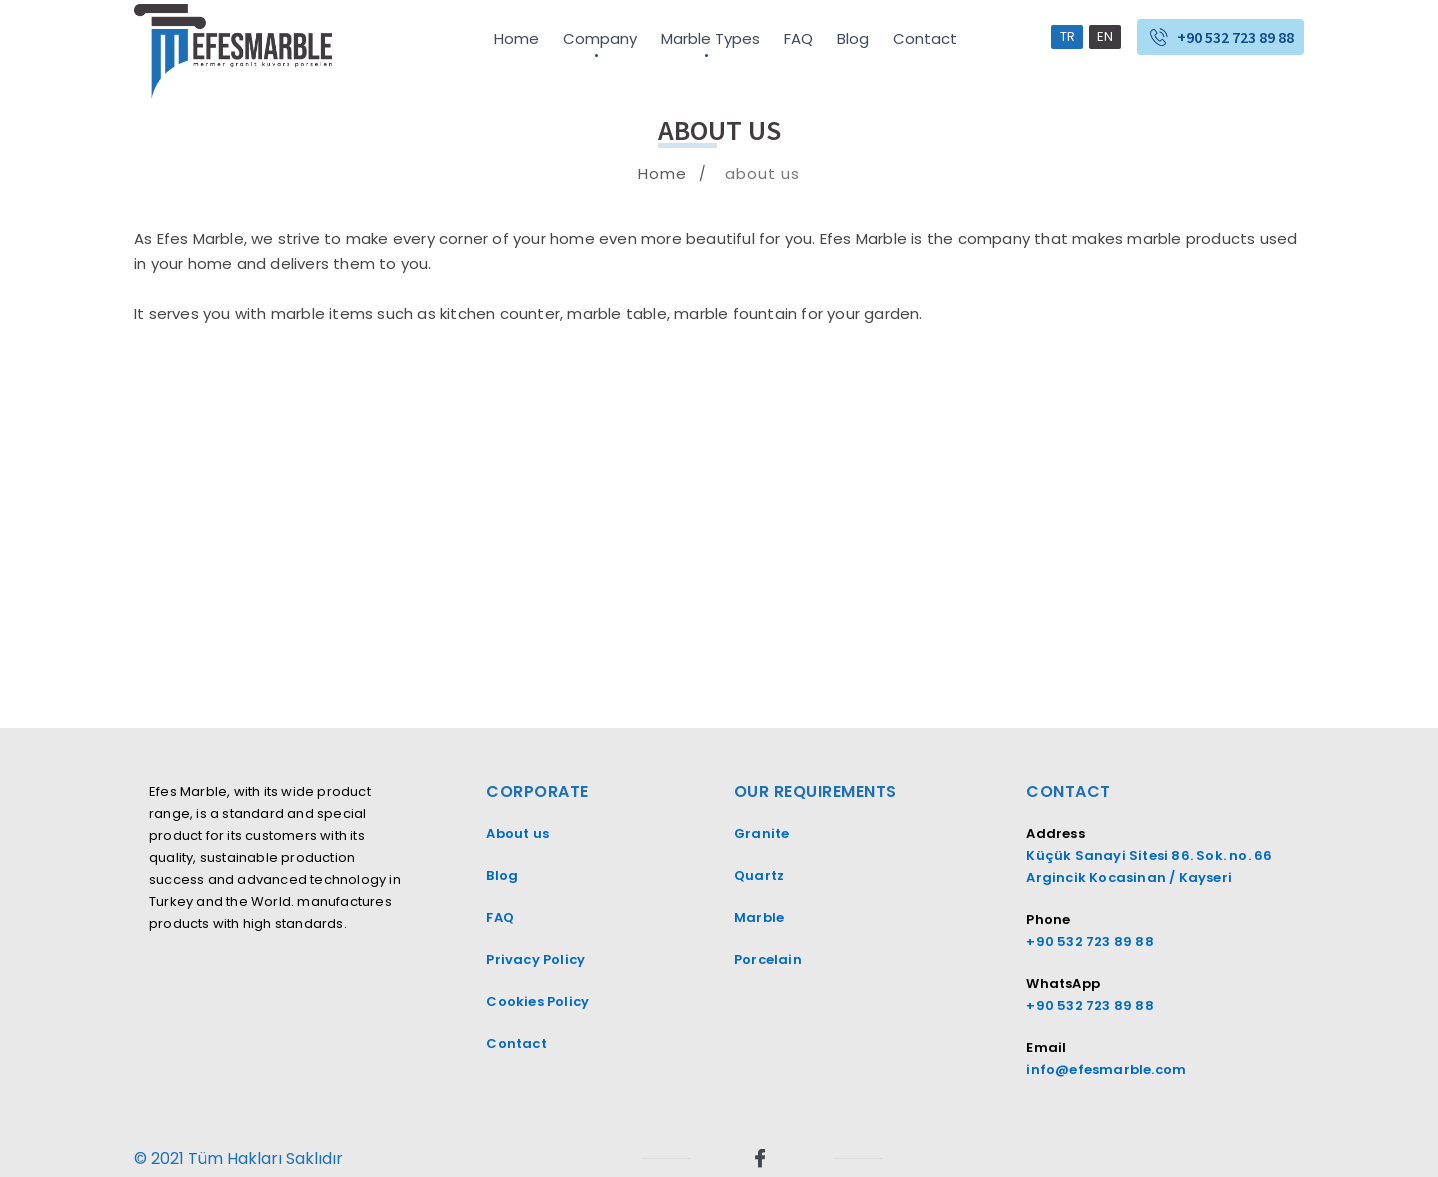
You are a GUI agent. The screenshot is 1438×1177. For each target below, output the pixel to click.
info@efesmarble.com (1106, 1069)
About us (517, 833)
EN (1105, 36)
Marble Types (710, 38)
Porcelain (768, 959)
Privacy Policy (535, 959)
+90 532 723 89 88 (1235, 37)
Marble (759, 917)
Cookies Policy (537, 1001)
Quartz (759, 875)
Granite (763, 833)
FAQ (798, 38)
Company (600, 38)
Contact (925, 38)
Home (516, 38)
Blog (853, 38)
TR (1067, 36)
